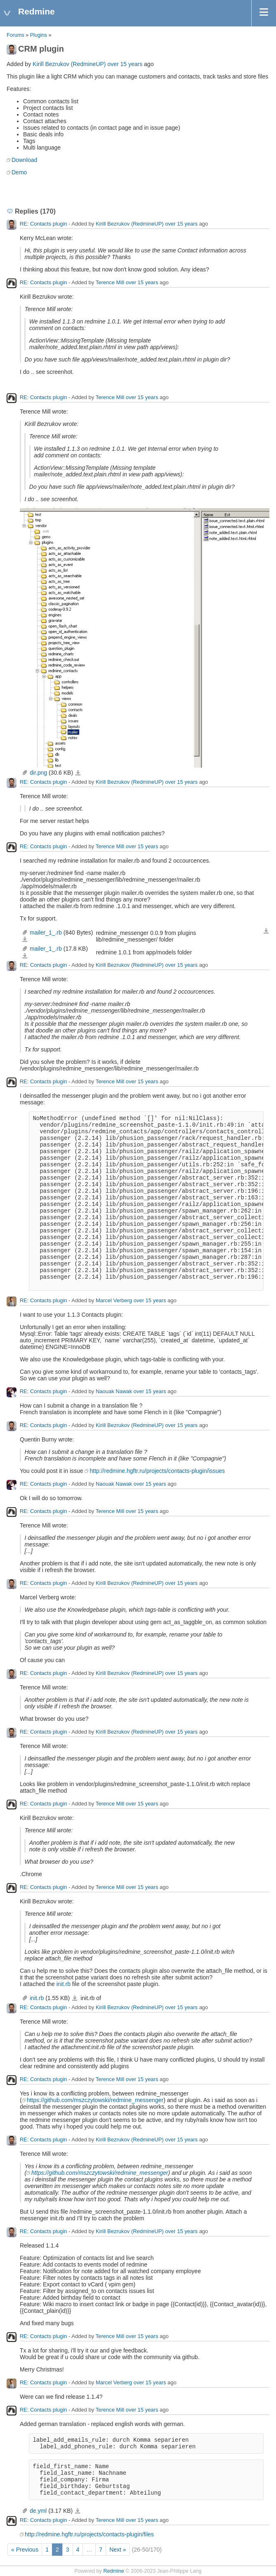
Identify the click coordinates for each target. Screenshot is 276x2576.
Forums (15, 35)
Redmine (113, 2571)
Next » (117, 2549)
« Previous (24, 2549)
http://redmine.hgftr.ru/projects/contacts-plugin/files (89, 2534)
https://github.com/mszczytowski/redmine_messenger (95, 2100)
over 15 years (124, 64)
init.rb (64, 1984)
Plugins (38, 35)
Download (24, 160)
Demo (19, 172)
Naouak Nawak (114, 1391)
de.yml (38, 2510)
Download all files (266, 931)
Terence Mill (110, 282)
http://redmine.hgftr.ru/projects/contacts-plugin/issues (157, 1471)
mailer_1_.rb (46, 932)
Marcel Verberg (114, 1300)
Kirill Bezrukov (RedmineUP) (69, 64)
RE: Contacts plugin (43, 224)
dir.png (38, 772)
